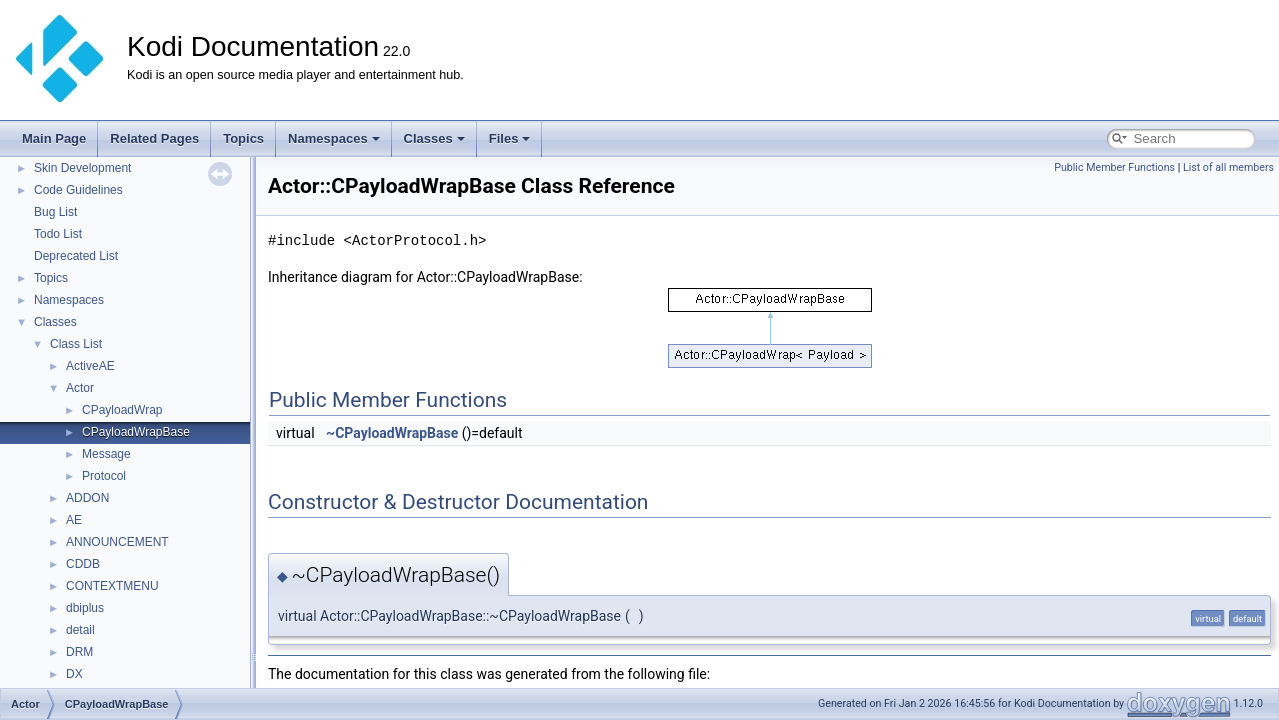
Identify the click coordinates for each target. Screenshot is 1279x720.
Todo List (58, 234)
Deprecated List (76, 256)
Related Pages (154, 138)
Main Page (54, 138)
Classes (434, 138)
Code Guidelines (78, 190)
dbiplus (85, 608)
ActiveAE (90, 366)
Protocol (104, 476)
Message (106, 454)
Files (510, 138)
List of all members (1228, 167)
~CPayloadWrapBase (392, 433)
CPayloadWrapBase (136, 432)
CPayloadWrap (122, 410)
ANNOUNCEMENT (117, 542)
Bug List (55, 212)
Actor (80, 388)
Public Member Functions (1114, 167)
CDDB (83, 564)
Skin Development (82, 168)
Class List (76, 344)
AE (74, 520)
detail (80, 630)
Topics (243, 138)
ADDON (87, 498)
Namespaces (334, 138)
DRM (79, 652)
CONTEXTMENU (112, 586)
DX (74, 674)
